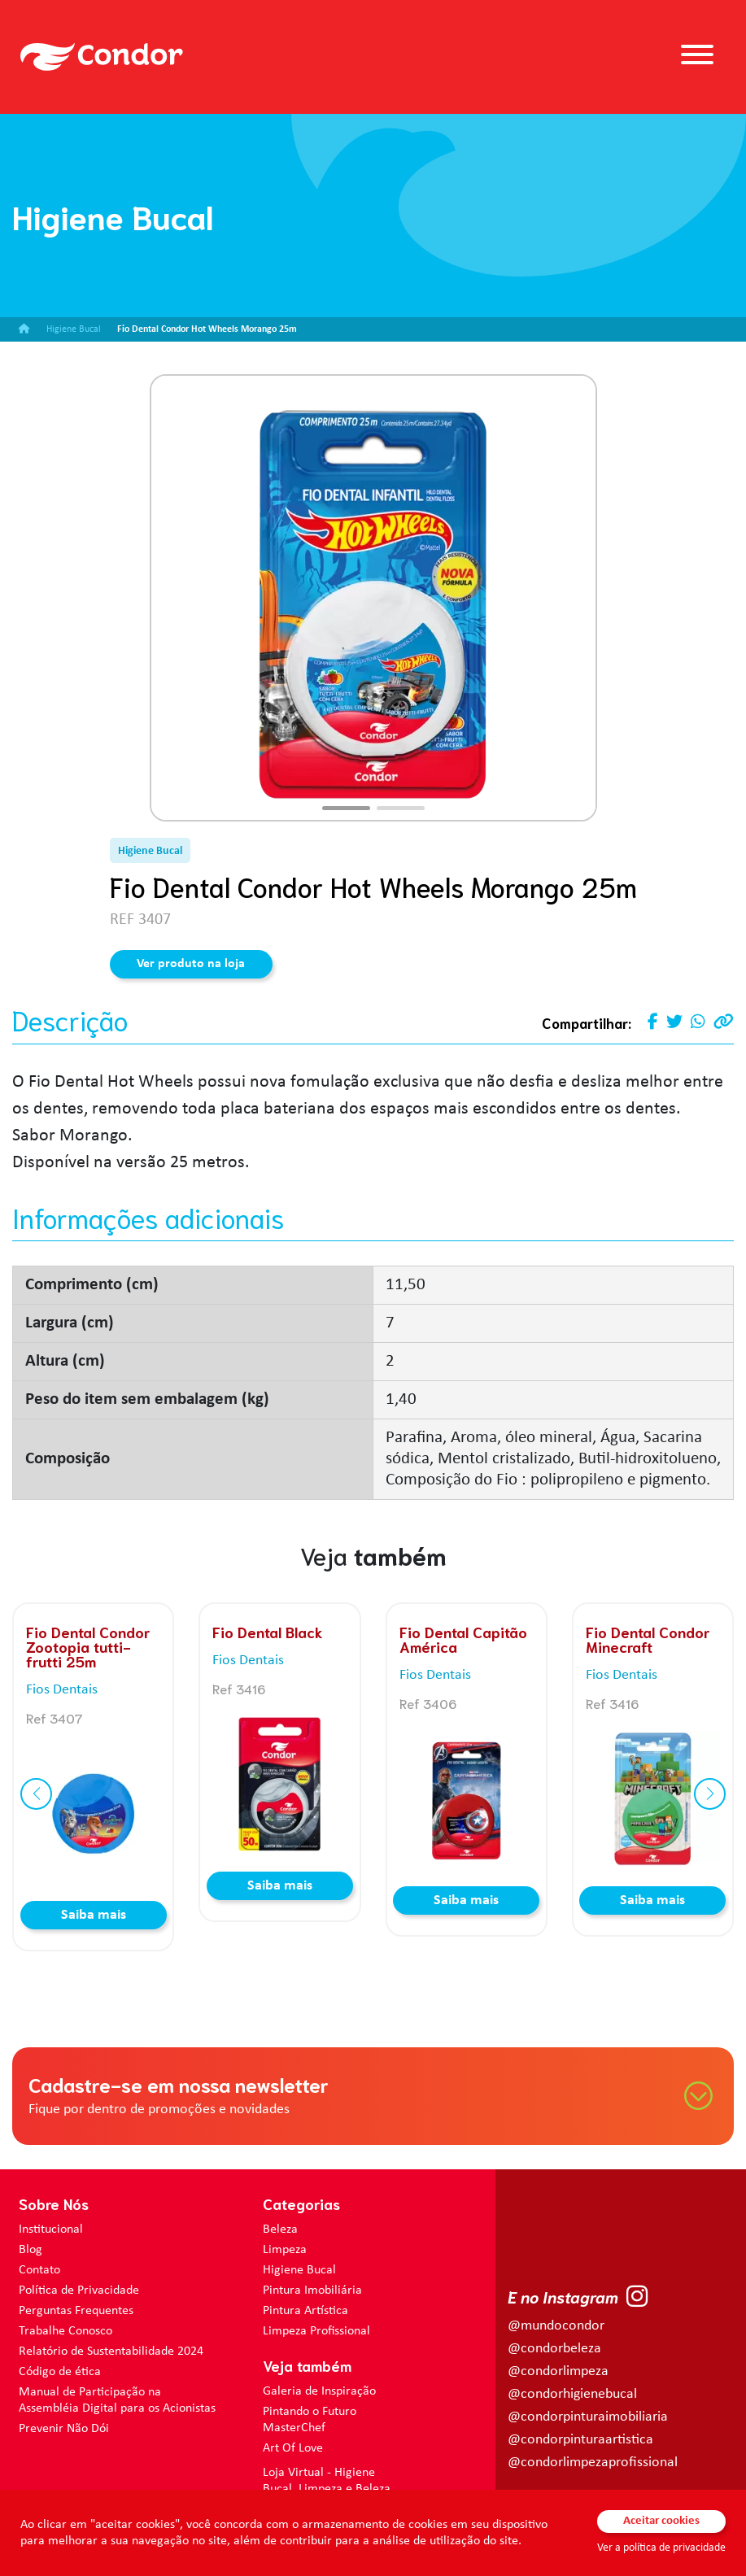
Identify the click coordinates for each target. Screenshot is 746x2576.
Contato (39, 2270)
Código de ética (60, 2371)
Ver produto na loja (191, 963)
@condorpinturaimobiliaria (588, 2417)
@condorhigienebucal (572, 2394)
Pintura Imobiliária (312, 2290)
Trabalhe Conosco (65, 2331)
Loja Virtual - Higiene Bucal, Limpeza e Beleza (326, 2480)
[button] (346, 808)
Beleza (280, 2229)
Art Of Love (293, 2448)
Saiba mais (93, 1915)
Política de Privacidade (79, 2290)
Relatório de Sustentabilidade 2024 (111, 2351)
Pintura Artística (305, 2310)
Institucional (51, 2229)
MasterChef (294, 2427)
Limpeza (285, 2249)
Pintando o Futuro (309, 2411)
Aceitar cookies (661, 2521)
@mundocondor (556, 2326)
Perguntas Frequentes (76, 2310)
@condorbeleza (554, 2348)
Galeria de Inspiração (319, 2391)
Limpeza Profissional (316, 2331)
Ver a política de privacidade (661, 2548)
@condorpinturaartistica (580, 2439)
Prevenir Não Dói (64, 2428)
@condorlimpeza (558, 2371)
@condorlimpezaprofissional (593, 2462)
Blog (30, 2249)
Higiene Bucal (299, 2270)
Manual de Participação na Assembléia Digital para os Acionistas (117, 2400)
